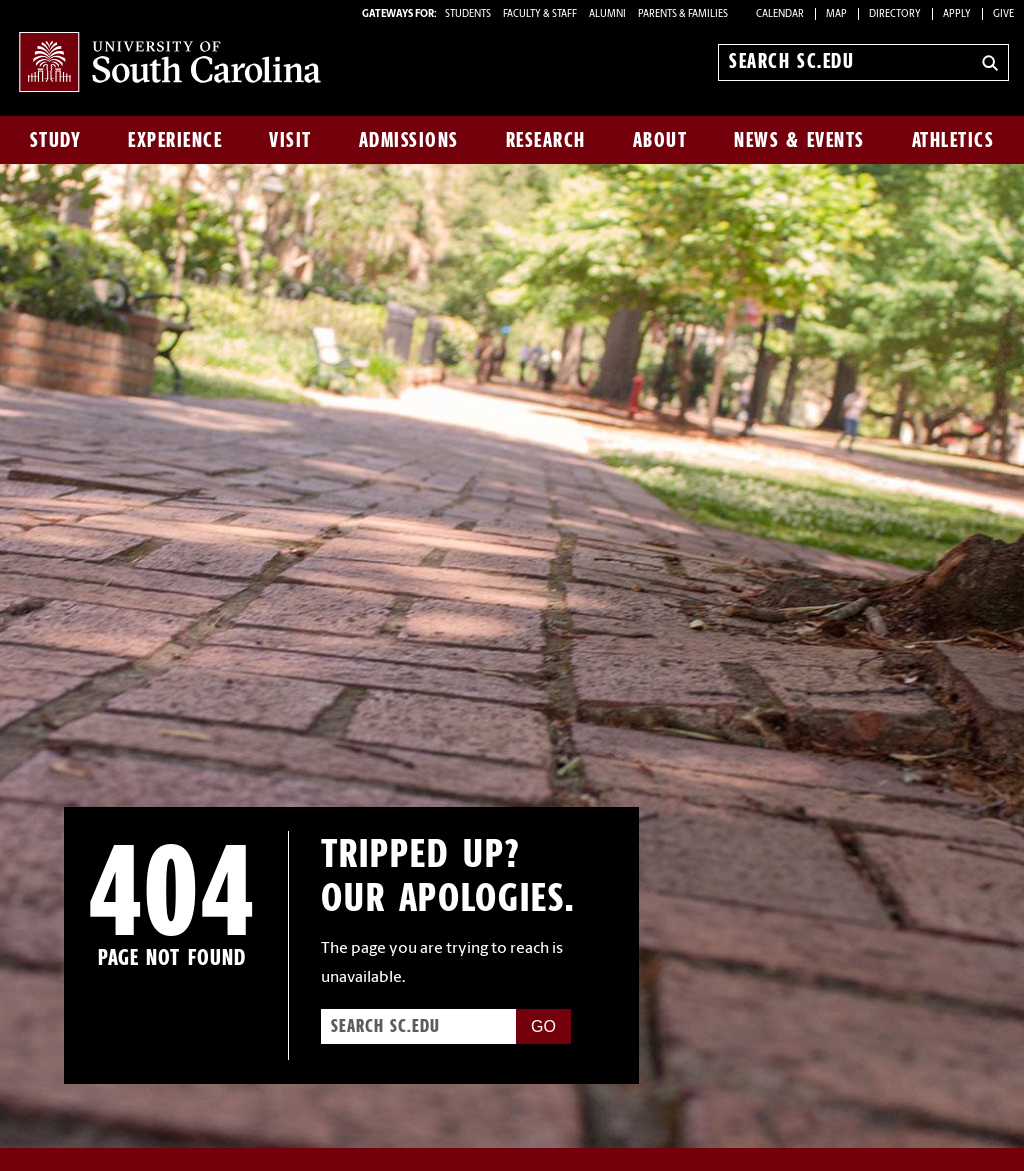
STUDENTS (469, 14)
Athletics (953, 140)
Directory (895, 14)
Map (836, 14)
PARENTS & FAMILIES (683, 14)
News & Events (799, 140)
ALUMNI (607, 14)
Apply (957, 14)
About (660, 140)
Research (546, 140)
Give (1003, 14)
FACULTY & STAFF (540, 14)
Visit (290, 140)
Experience (175, 140)
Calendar (780, 14)
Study (56, 140)
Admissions (409, 140)
